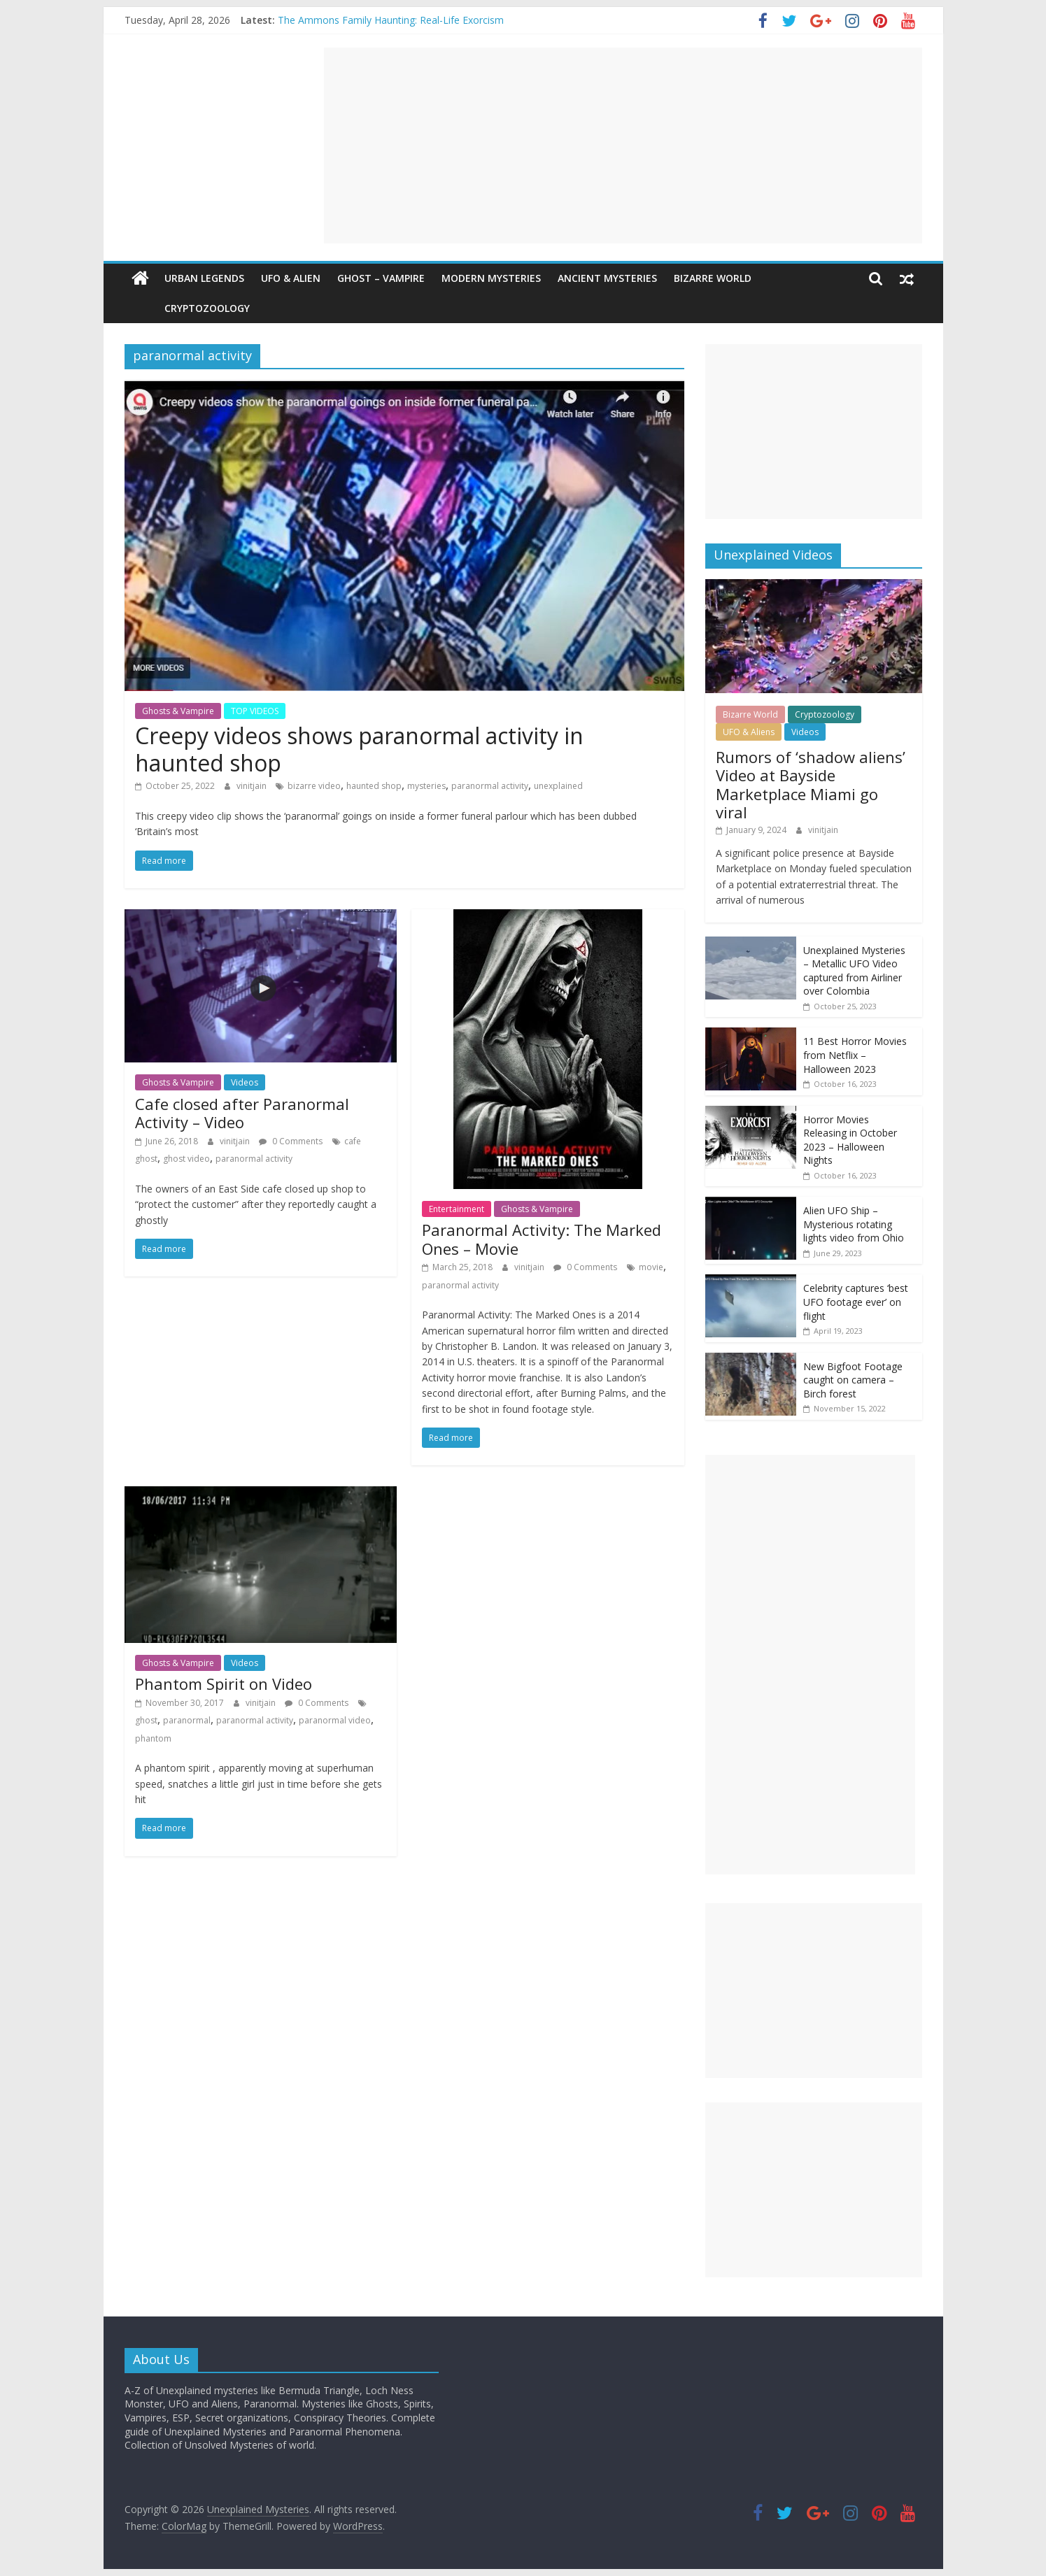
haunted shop (374, 786)
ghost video (186, 1159)
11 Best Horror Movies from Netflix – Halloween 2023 (855, 1054)
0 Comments (291, 1141)
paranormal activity (489, 786)
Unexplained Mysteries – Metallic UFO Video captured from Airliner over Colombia (854, 971)
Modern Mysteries (491, 278)
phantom (153, 1738)
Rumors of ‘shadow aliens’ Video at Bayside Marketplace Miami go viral (810, 784)
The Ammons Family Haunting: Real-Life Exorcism (391, 20)
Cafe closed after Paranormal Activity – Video (242, 1112)
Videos (244, 1082)
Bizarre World (712, 278)
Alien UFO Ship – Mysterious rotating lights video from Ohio (853, 1224)
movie (651, 1267)
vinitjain (252, 786)
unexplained (558, 786)
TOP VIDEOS (254, 711)
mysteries (426, 786)
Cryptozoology (175, 308)
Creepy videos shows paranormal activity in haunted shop (359, 748)
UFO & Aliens (749, 732)
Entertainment (456, 1209)
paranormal (187, 1720)
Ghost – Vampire (381, 278)
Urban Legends (204, 278)
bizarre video (314, 786)
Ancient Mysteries (607, 278)
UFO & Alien (290, 278)
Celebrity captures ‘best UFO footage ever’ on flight (855, 1301)
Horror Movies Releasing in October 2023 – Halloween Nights (850, 1140)
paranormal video (335, 1720)
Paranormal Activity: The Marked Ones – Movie (541, 1238)
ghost (146, 1720)
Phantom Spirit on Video (223, 1683)
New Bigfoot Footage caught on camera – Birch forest (853, 1380)
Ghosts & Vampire (178, 711)
